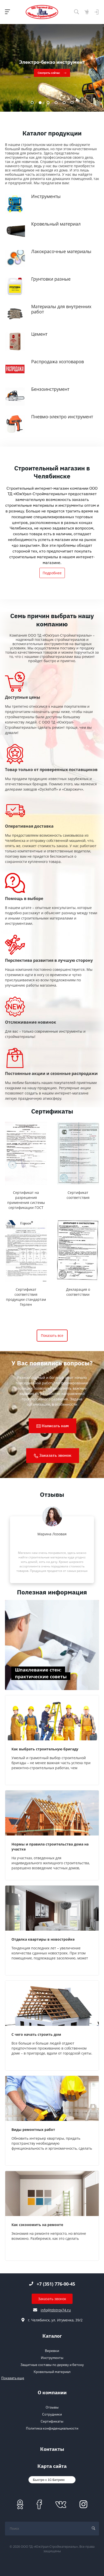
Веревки (52, 2350)
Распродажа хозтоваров (57, 361)
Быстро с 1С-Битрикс (49, 2480)
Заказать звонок (52, 1455)
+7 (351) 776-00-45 (56, 2284)
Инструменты (46, 196)
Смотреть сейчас (52, 73)
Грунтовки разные (51, 279)
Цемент (39, 334)
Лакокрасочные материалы (61, 251)
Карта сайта (52, 2466)
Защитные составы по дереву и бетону (52, 2364)
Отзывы (52, 2407)
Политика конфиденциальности (52, 2428)
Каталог (52, 2336)
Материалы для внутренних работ (61, 309)
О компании (52, 2393)
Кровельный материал (56, 224)
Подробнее (52, 573)
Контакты (52, 2449)
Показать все (52, 1335)
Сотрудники (52, 2414)
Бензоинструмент (50, 389)
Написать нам (52, 1425)
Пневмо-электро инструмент (62, 416)
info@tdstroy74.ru (56, 2310)
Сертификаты (52, 2421)
